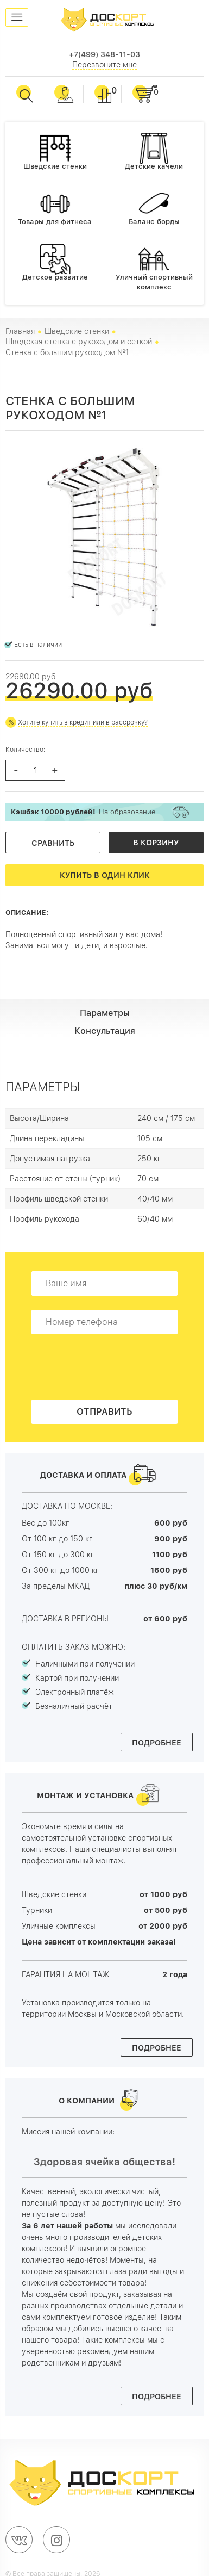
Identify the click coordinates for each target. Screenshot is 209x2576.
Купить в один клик (105, 875)
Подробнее (156, 1742)
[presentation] (114, 1369)
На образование (83, 812)
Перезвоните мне (104, 64)
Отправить (104, 1412)
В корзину (156, 842)
